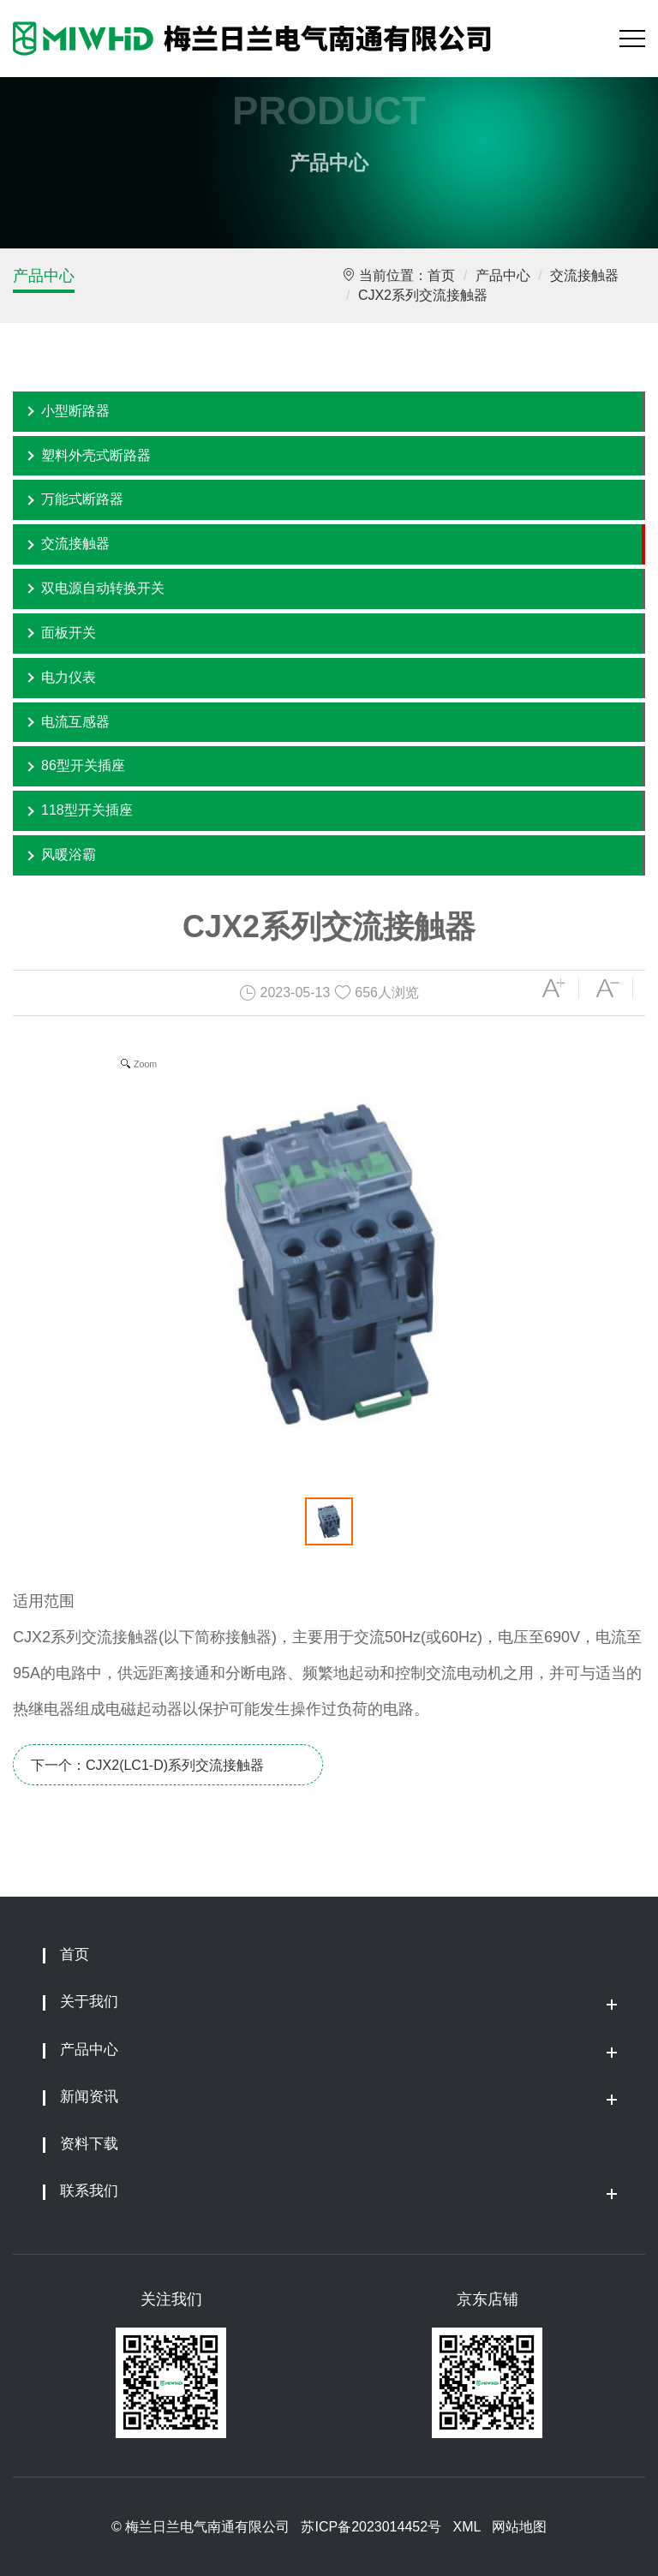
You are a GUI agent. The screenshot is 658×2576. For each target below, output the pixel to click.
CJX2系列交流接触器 (423, 295)
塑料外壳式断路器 (96, 455)
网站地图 (519, 2526)
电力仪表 (68, 677)
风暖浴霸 (68, 854)
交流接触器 (584, 275)
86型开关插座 (83, 765)
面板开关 (68, 632)
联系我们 (89, 2191)
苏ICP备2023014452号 (371, 2526)
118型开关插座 (87, 810)
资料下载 (89, 2144)
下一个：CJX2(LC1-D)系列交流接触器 (147, 1765)
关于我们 (89, 2001)
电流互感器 (75, 721)
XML (466, 2526)
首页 (441, 275)
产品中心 (44, 275)
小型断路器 (75, 410)
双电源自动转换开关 (102, 588)
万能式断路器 (82, 499)
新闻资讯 (89, 2097)
